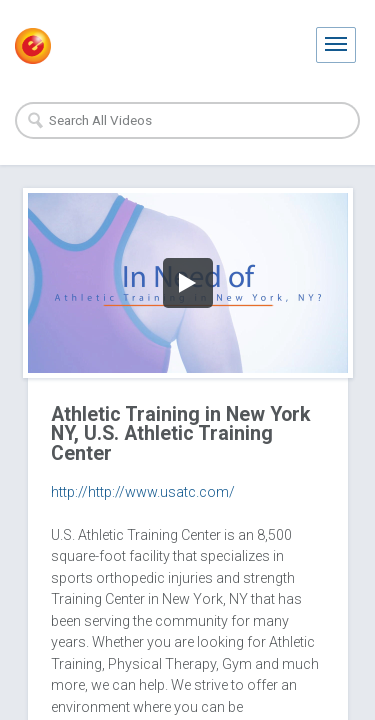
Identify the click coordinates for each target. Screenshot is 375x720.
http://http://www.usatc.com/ (143, 492)
